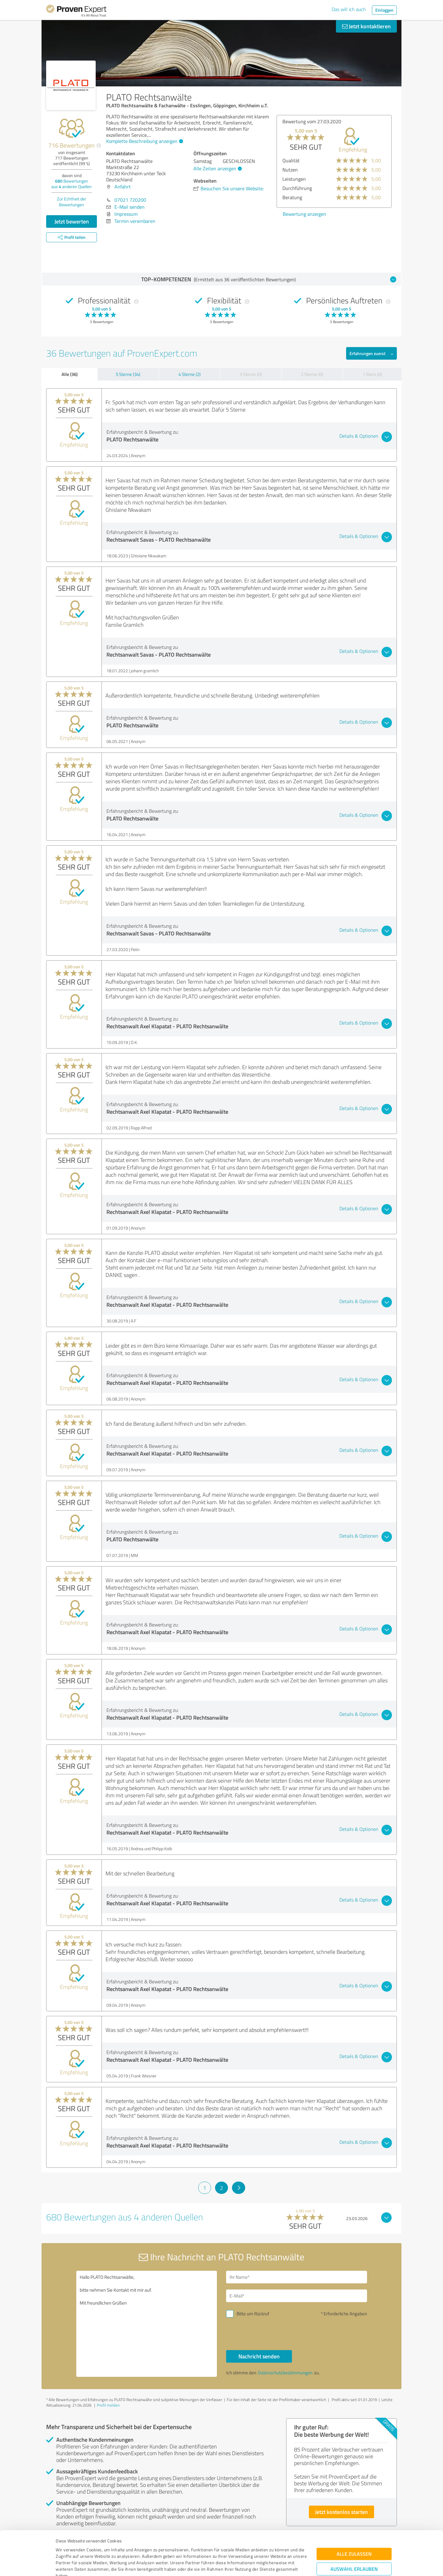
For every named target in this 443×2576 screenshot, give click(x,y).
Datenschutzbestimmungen (108, 2547)
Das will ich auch (349, 9)
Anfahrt (122, 186)
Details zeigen (264, 2564)
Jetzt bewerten (71, 221)
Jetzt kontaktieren (366, 26)
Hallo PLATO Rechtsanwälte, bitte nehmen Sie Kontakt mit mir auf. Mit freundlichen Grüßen (146, 2324)
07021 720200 (130, 199)
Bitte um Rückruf (253, 2313)
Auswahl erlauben (354, 2527)
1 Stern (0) (372, 374)
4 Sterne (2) (189, 374)
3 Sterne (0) (251, 374)
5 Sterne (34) (128, 374)
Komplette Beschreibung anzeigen (144, 141)
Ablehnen (354, 2546)
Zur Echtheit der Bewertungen (71, 201)
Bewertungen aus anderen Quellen (71, 183)
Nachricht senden (259, 2356)
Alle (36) (70, 374)
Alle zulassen (354, 2512)
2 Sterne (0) (312, 374)
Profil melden (108, 2405)
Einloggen (384, 10)
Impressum (67, 2547)
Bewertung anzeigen (304, 214)
